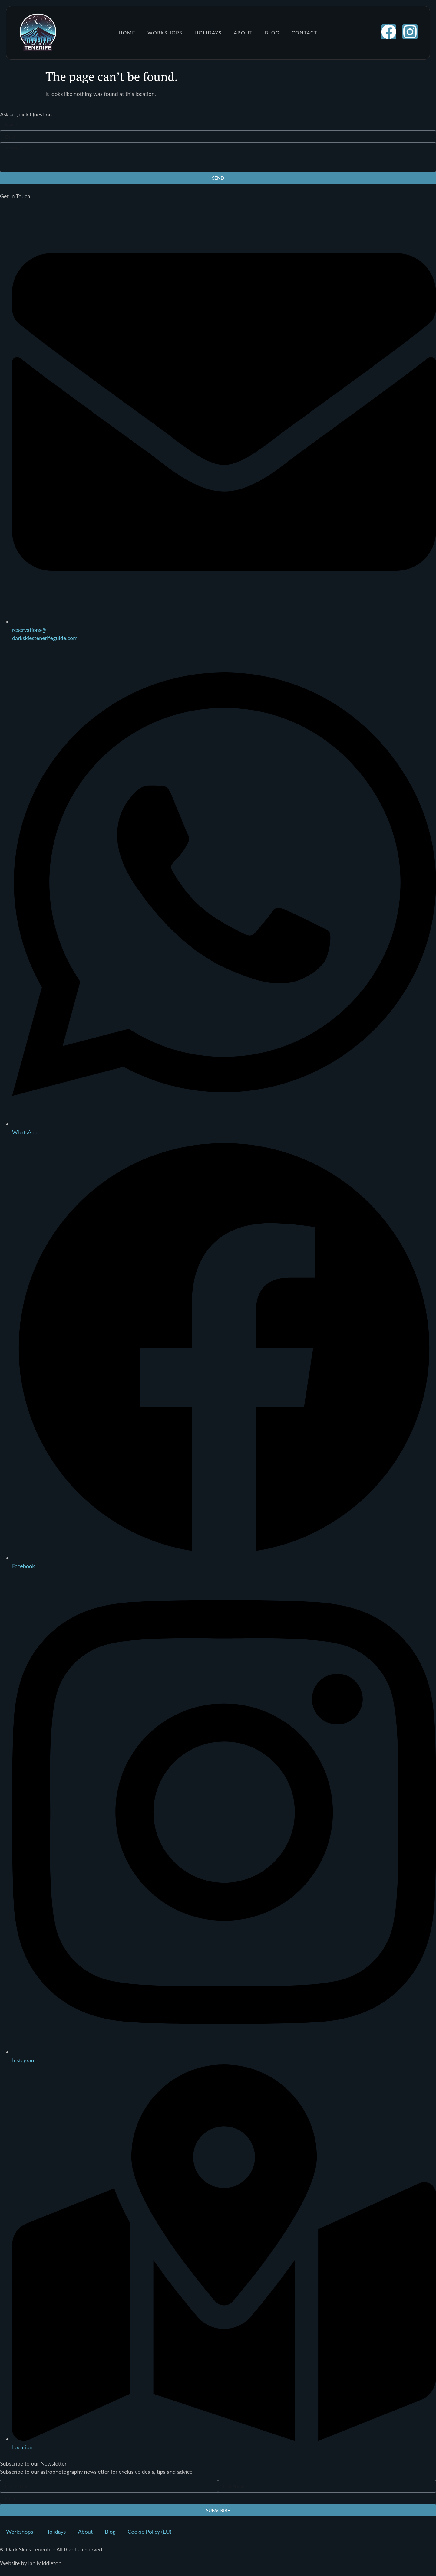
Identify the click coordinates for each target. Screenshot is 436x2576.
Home (127, 32)
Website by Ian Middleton (30, 2563)
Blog (272, 32)
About (243, 32)
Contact (304, 32)
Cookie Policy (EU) (149, 2531)
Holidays (208, 32)
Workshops (164, 32)
